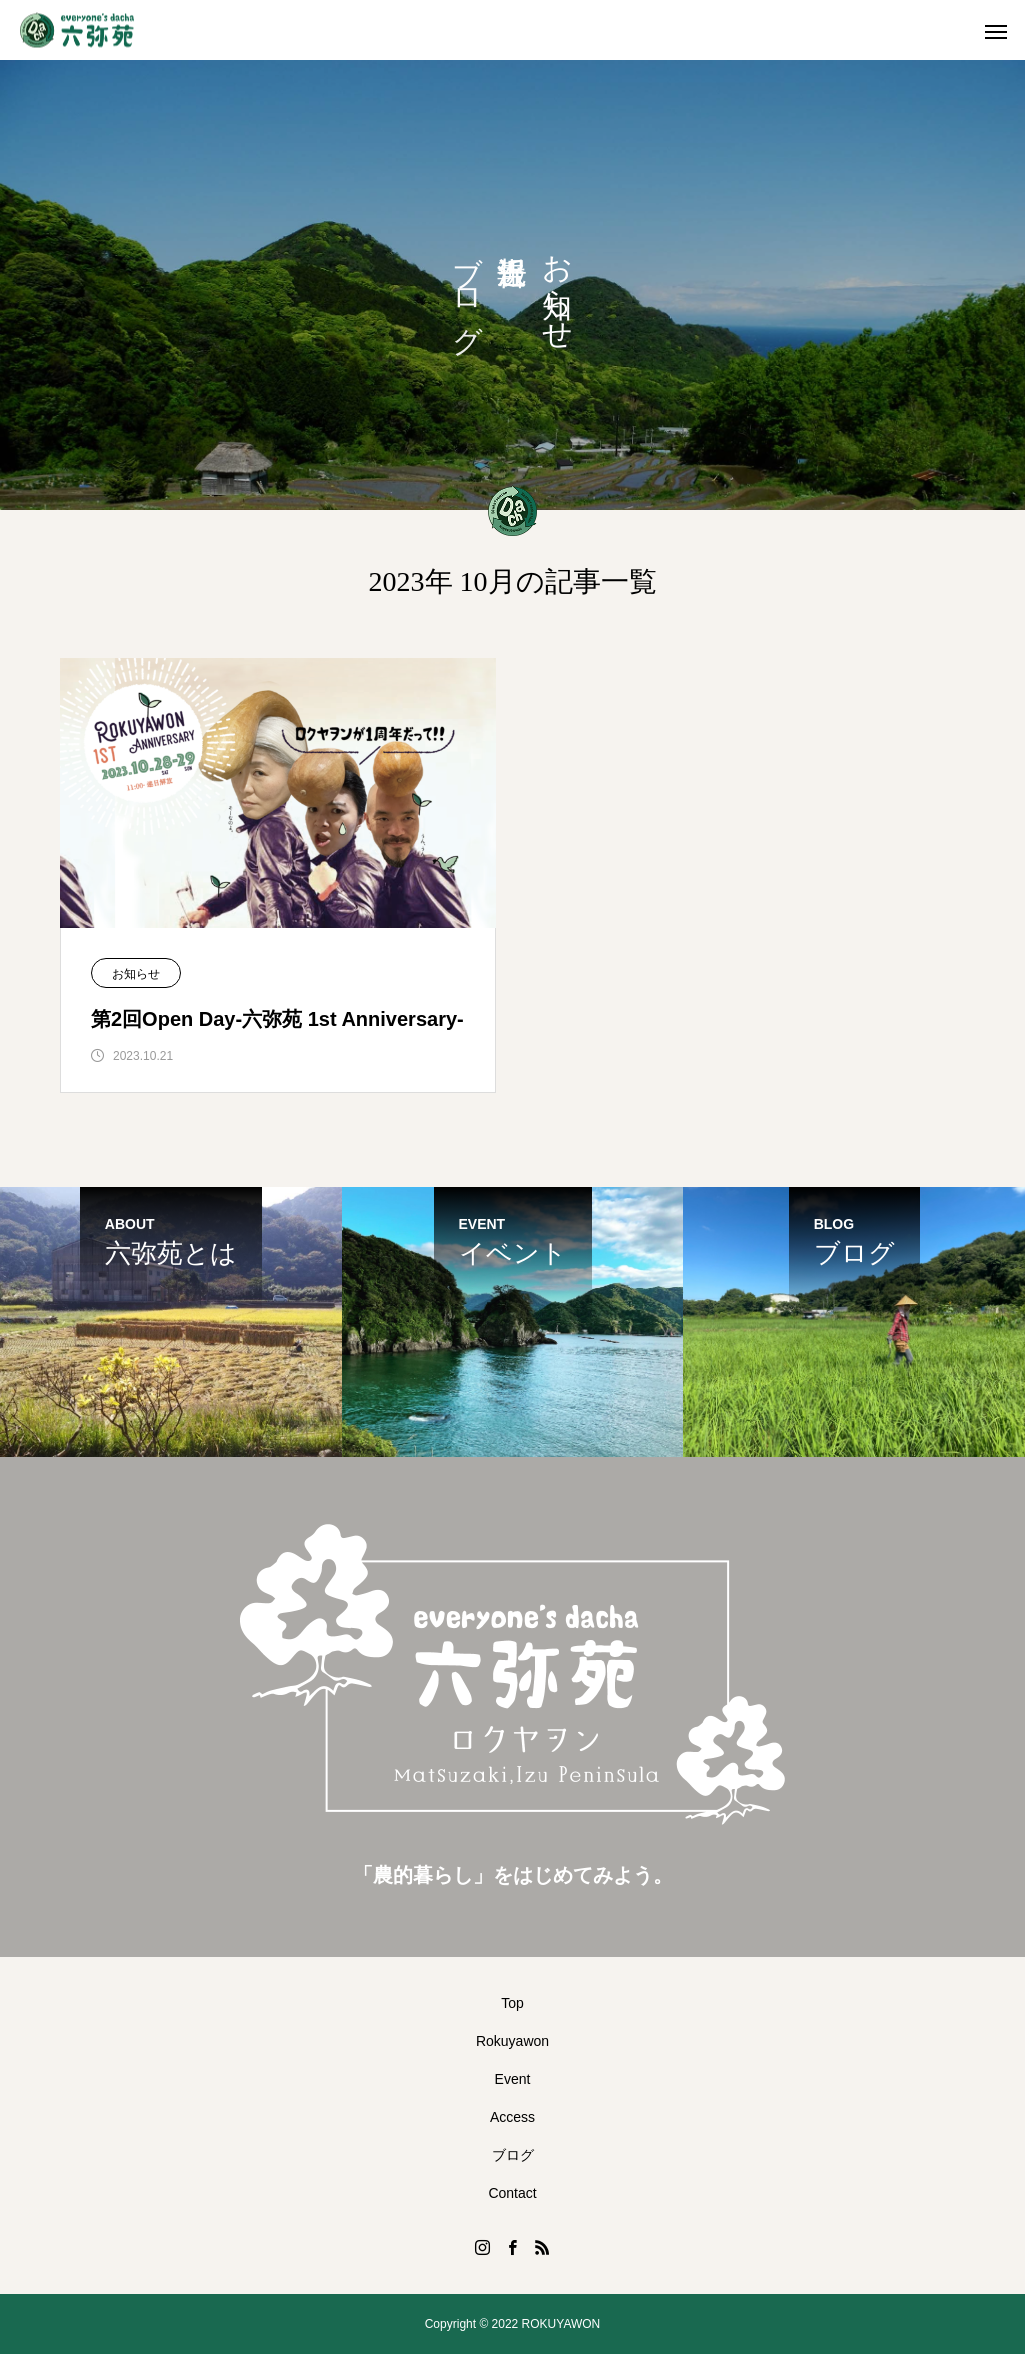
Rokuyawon (512, 2041)
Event (513, 2079)
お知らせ (136, 974)
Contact (512, 2193)
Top (512, 2003)
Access (512, 2117)
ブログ (513, 2155)
